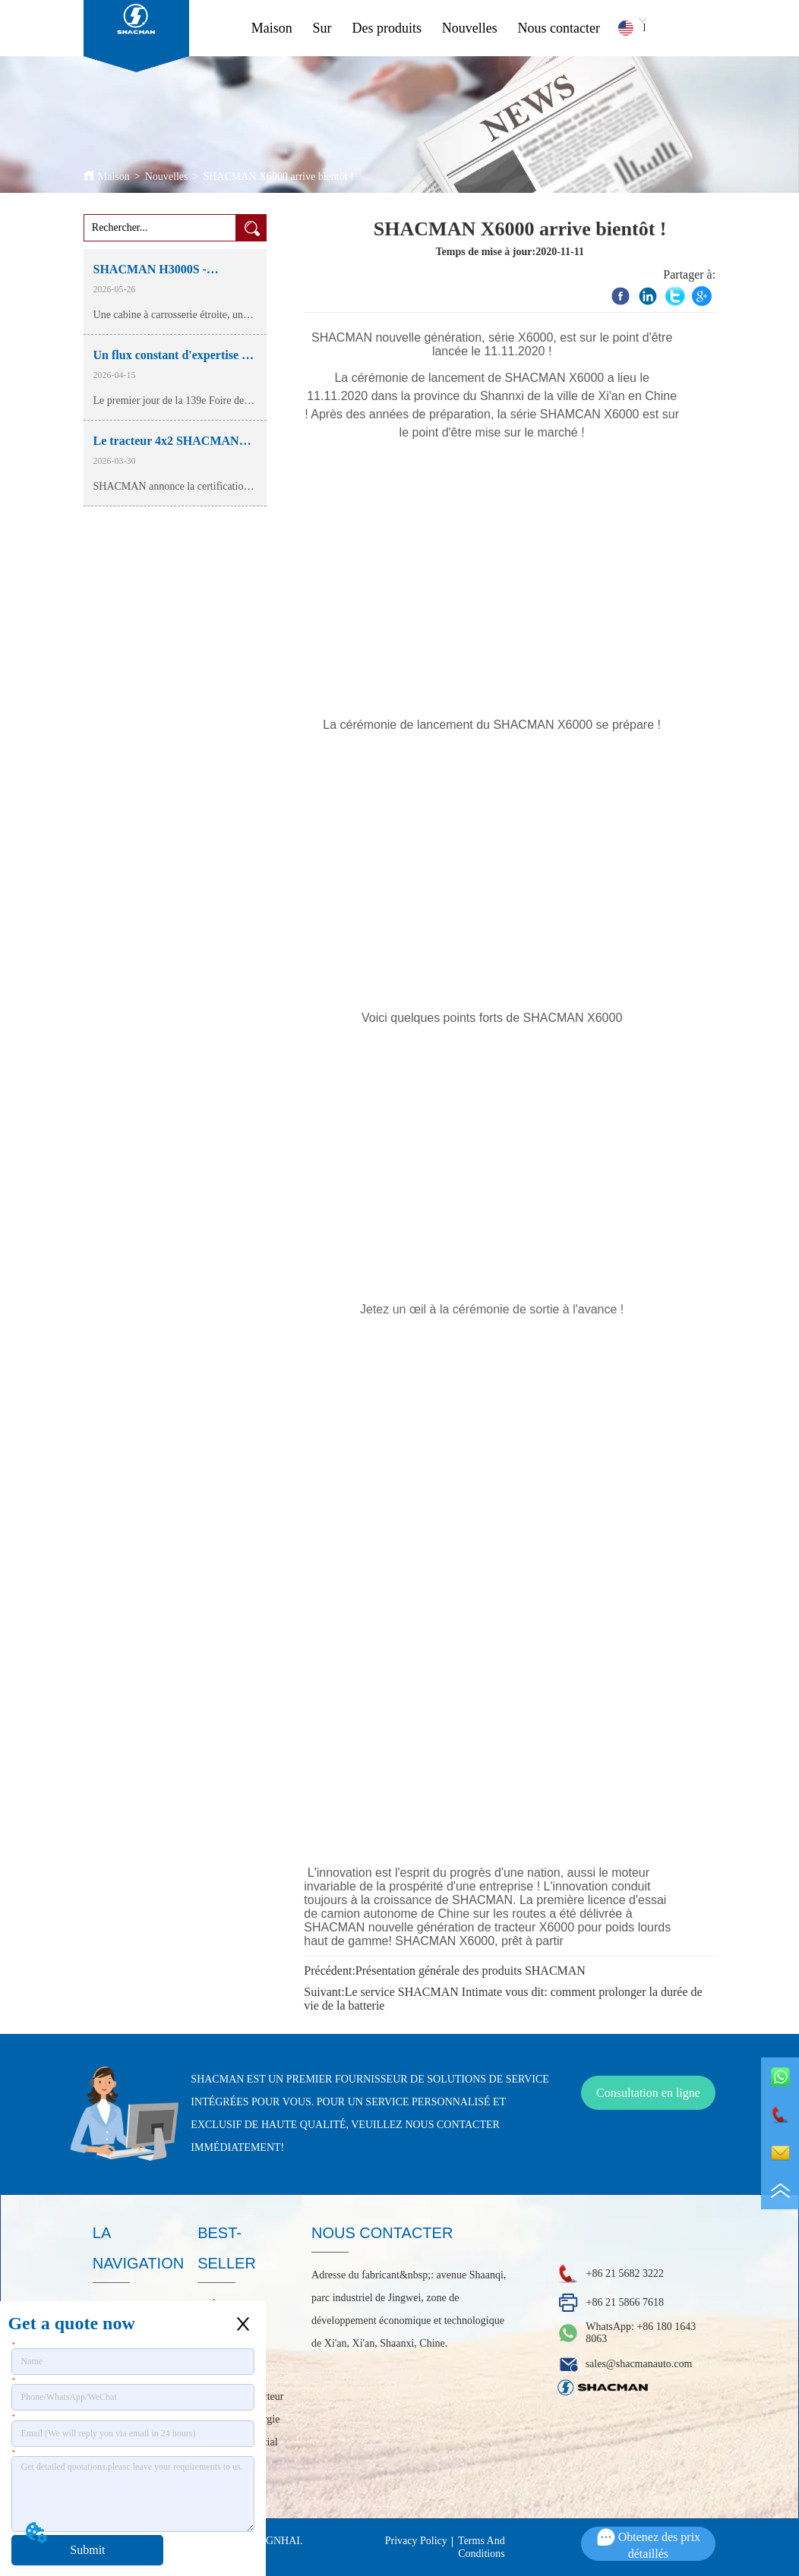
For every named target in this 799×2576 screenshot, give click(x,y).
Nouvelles (469, 28)
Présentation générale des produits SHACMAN (470, 1970)
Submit (87, 2549)
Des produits (387, 28)
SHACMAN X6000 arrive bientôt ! (278, 176)
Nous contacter (559, 28)
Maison (271, 28)
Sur (322, 28)
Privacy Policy (416, 2540)
